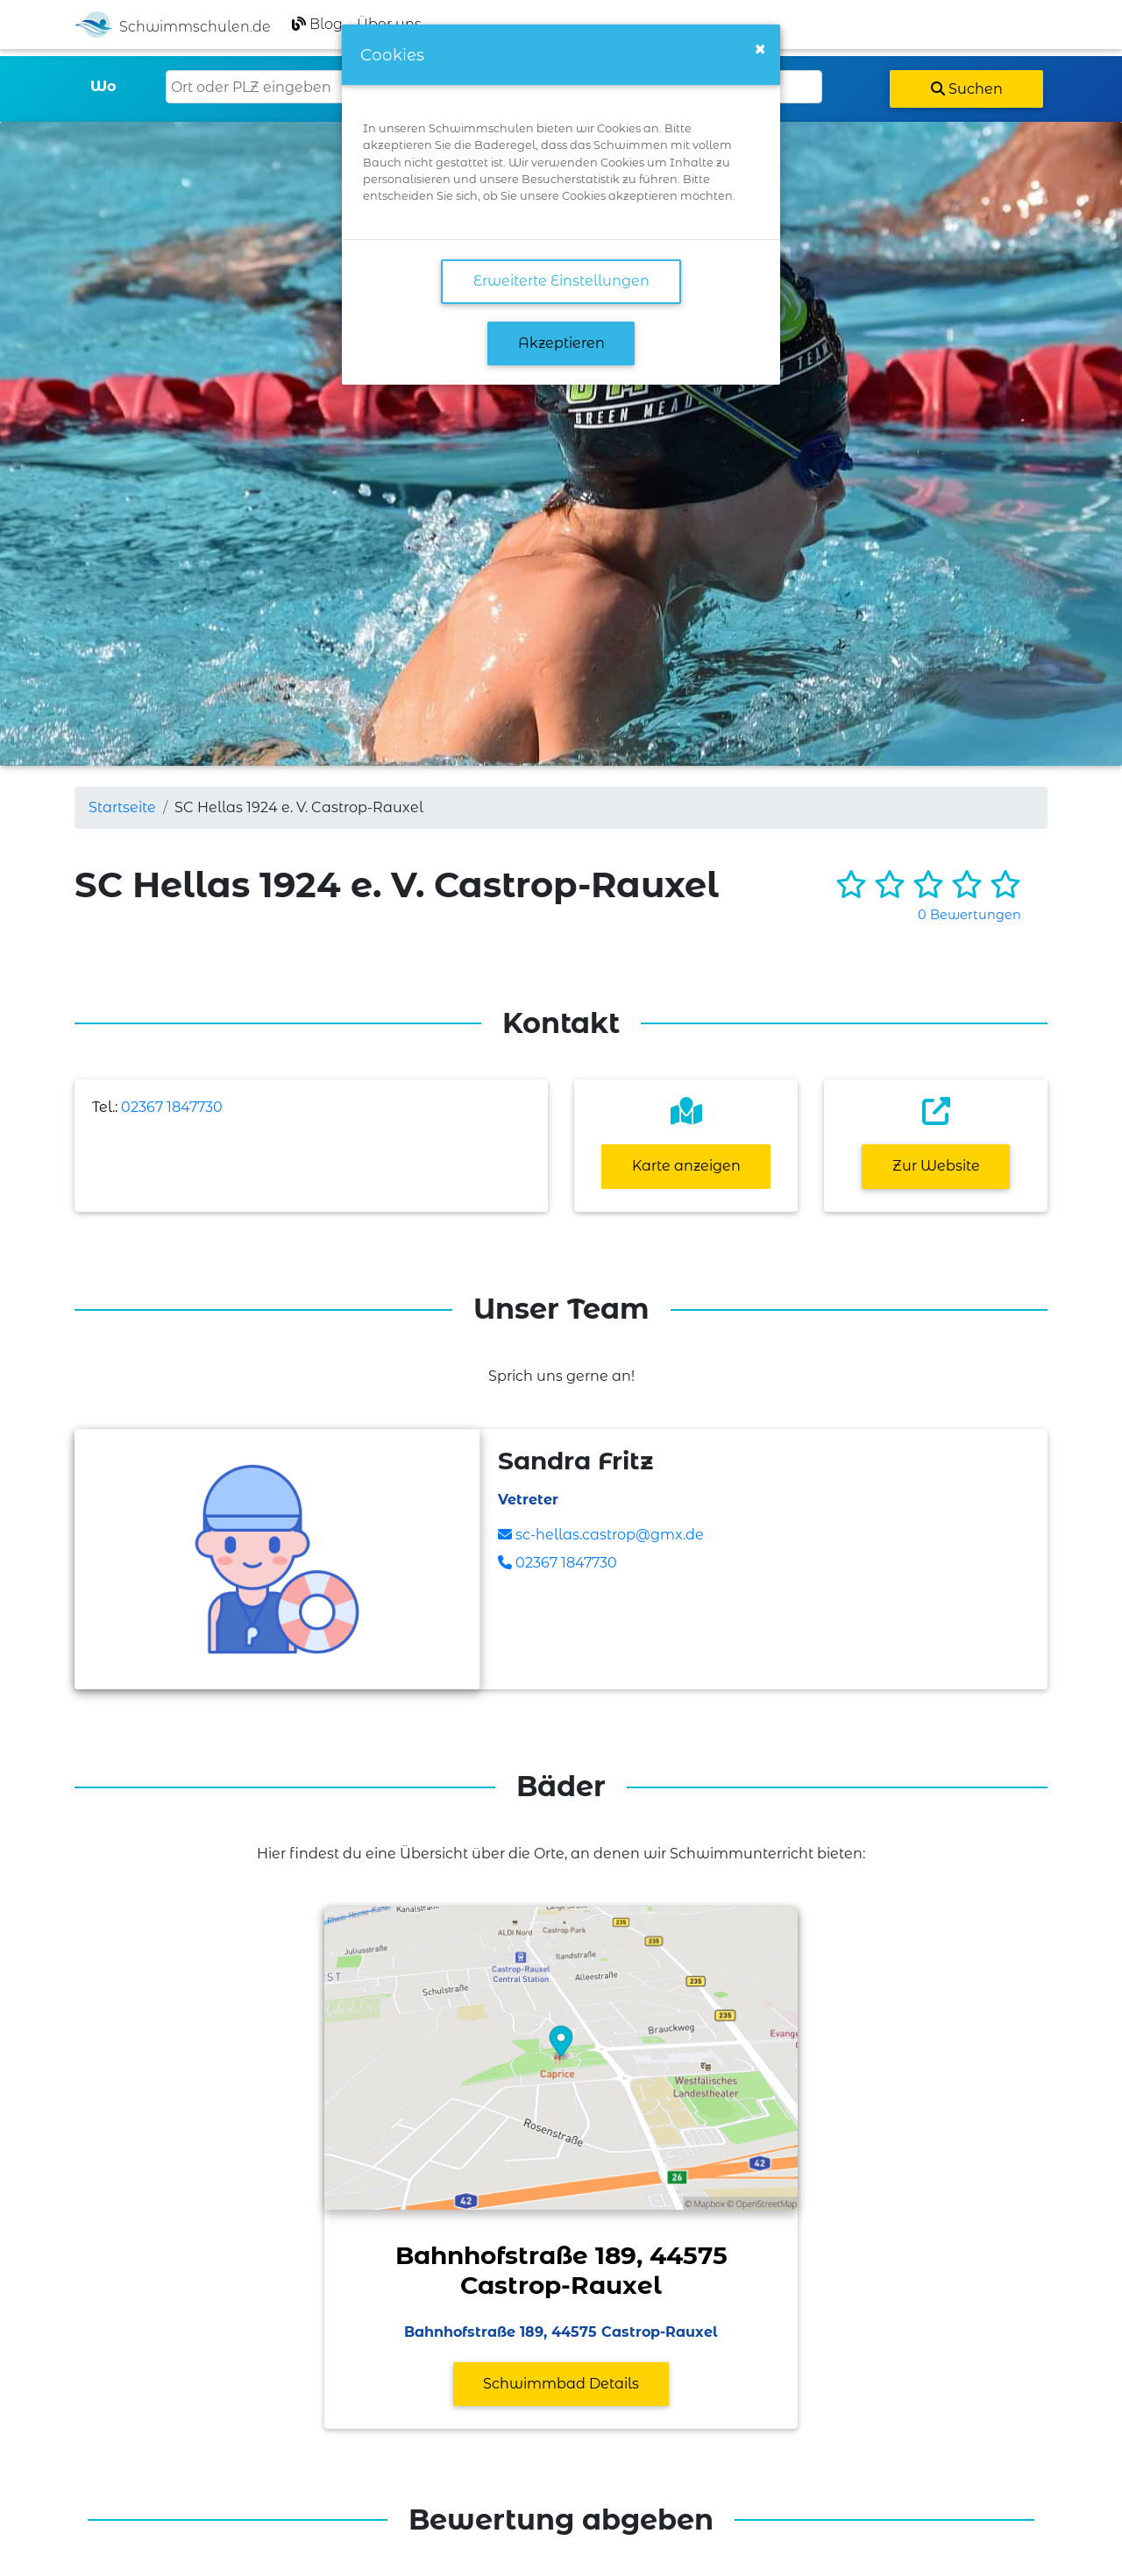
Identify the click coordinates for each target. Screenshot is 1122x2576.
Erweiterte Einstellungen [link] (561, 280)
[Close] (760, 49)
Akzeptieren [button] (561, 343)
